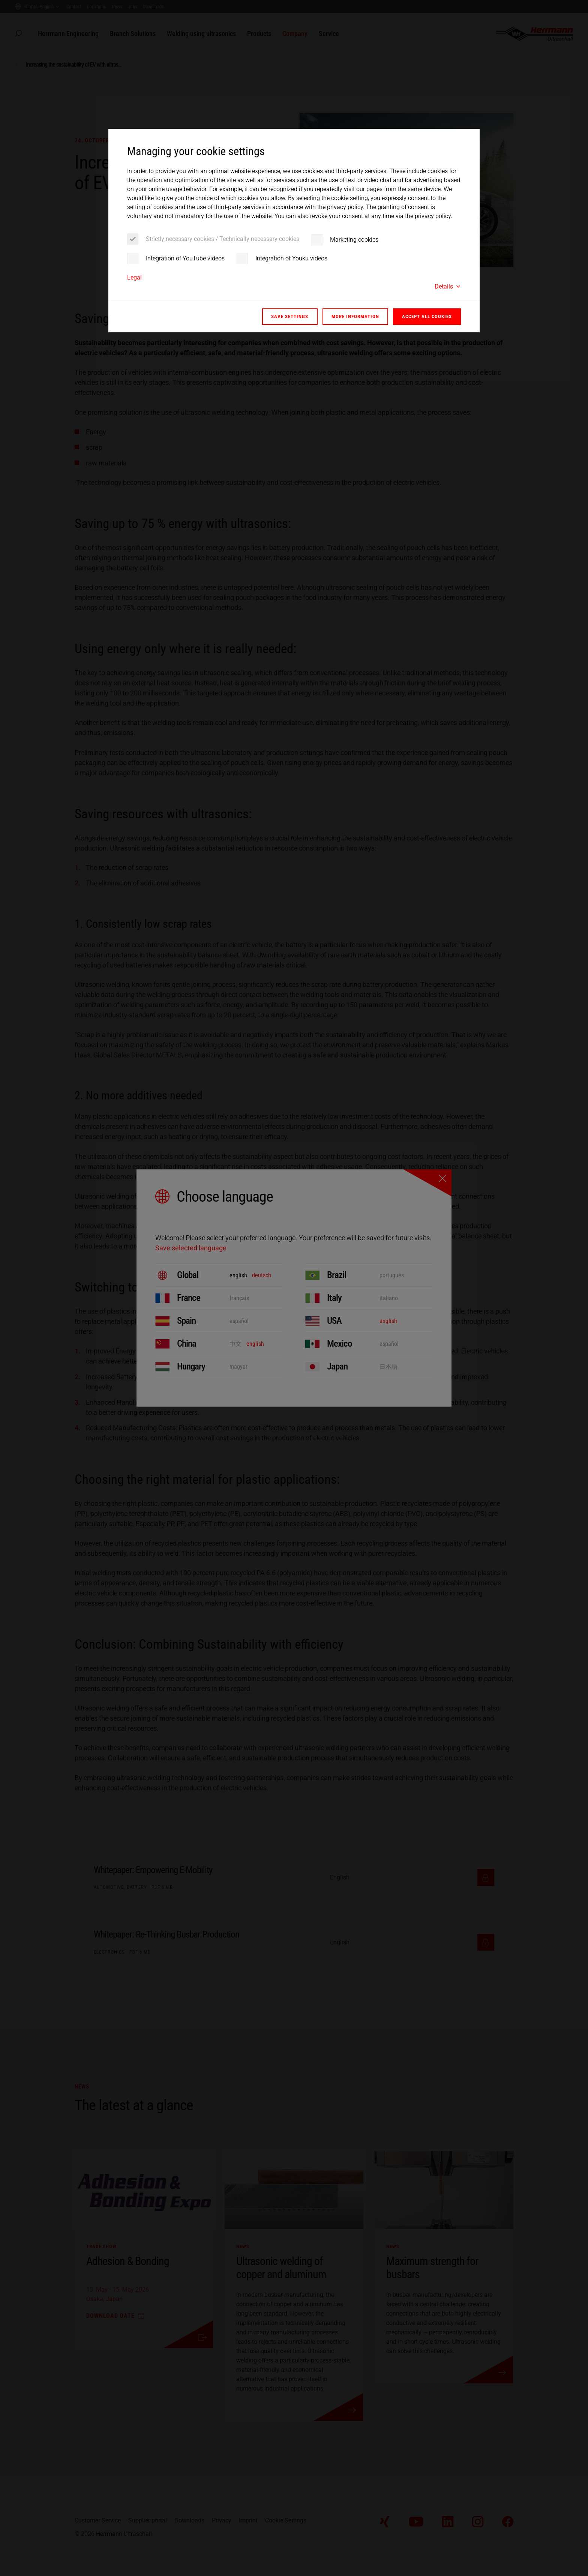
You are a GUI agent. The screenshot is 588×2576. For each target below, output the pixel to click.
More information (355, 316)
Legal (134, 277)
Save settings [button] (289, 316)
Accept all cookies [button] (427, 316)
